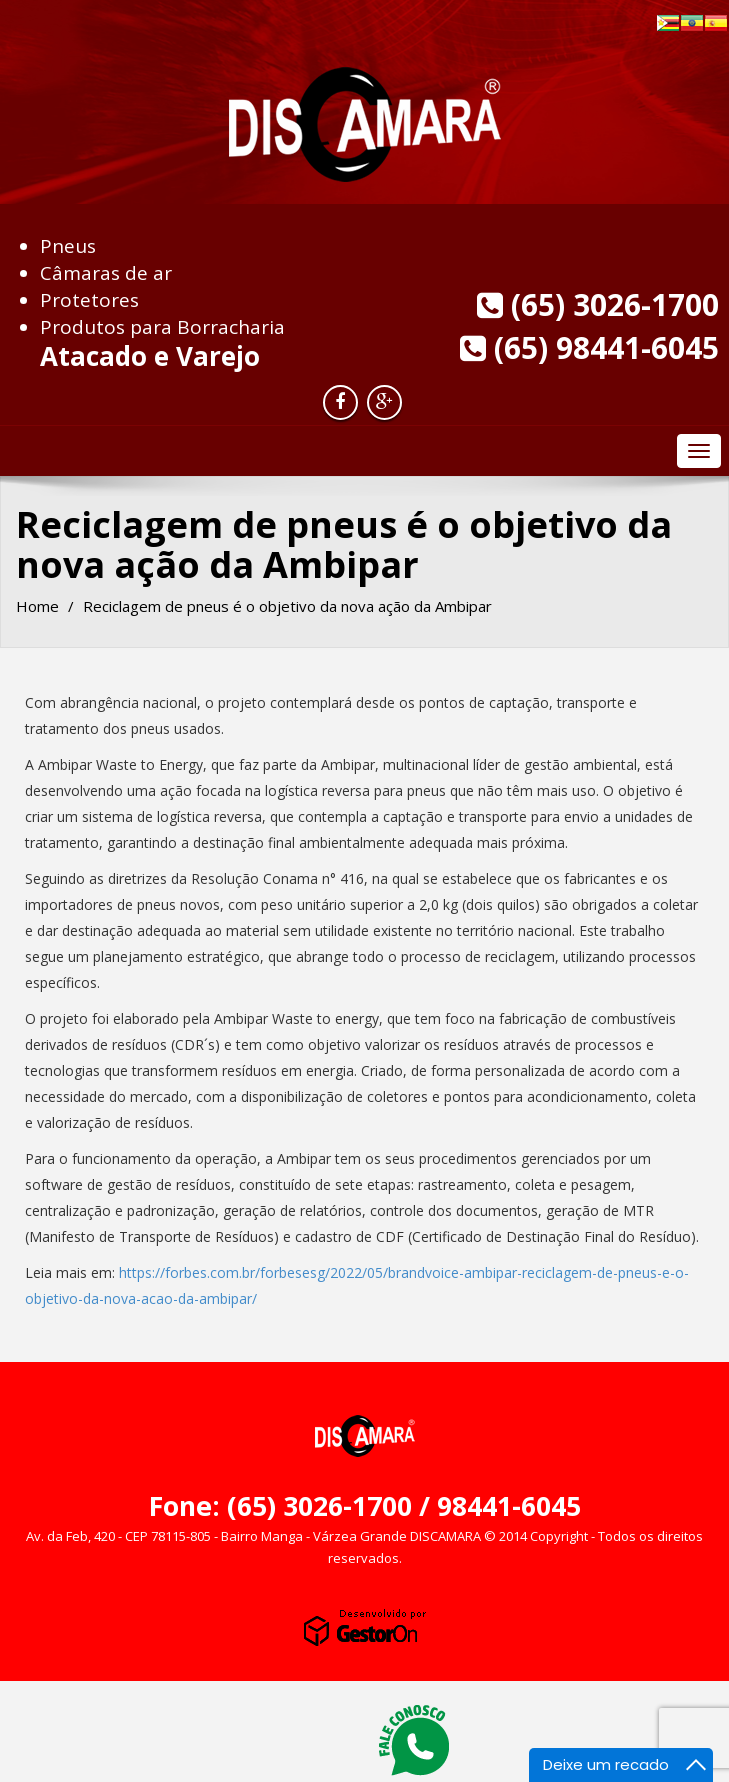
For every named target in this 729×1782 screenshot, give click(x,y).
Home (37, 606)
